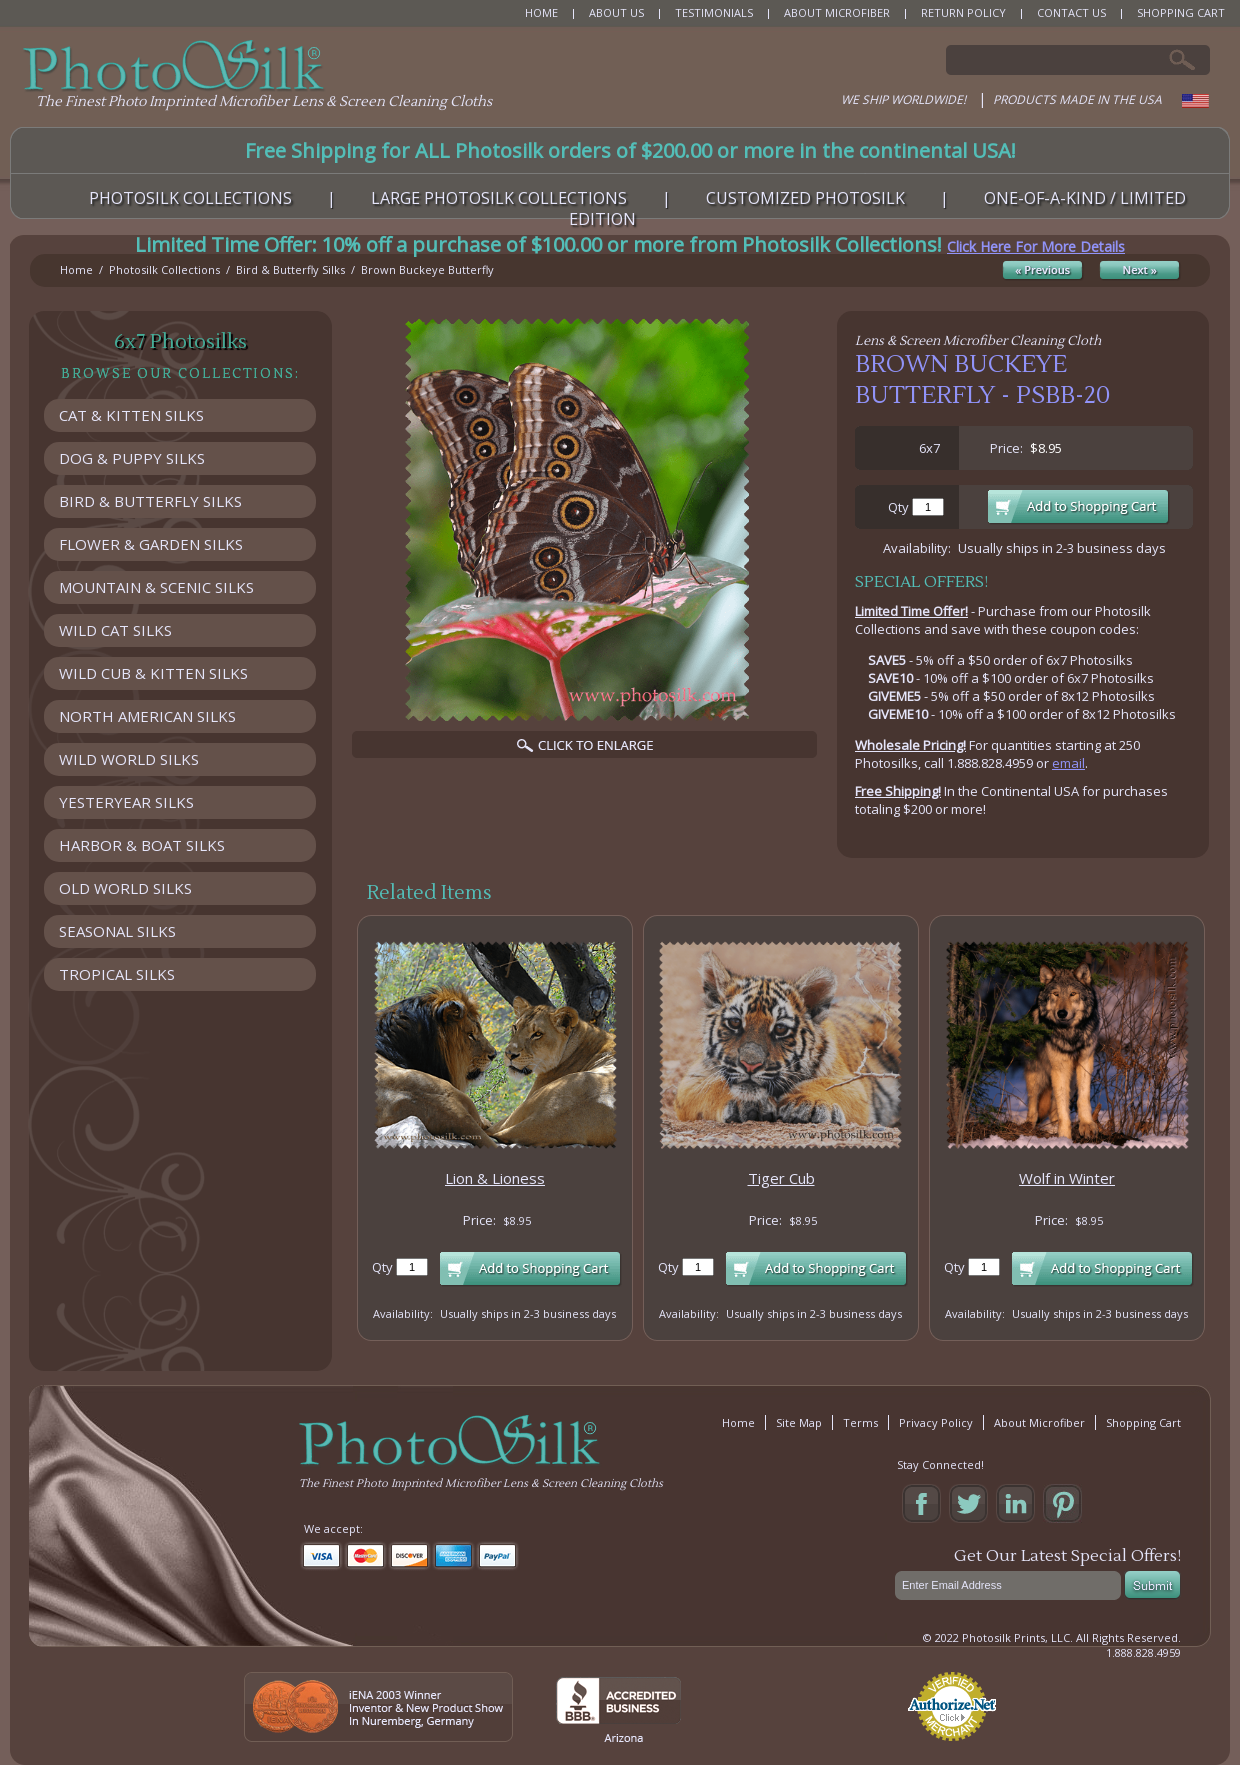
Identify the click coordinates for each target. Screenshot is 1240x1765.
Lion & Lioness (495, 1178)
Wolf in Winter (1067, 1178)
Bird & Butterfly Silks (290, 269)
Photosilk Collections (164, 269)
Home (76, 269)
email (1068, 763)
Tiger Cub (781, 1178)
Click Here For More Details (1036, 246)
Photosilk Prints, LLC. (1017, 1637)
